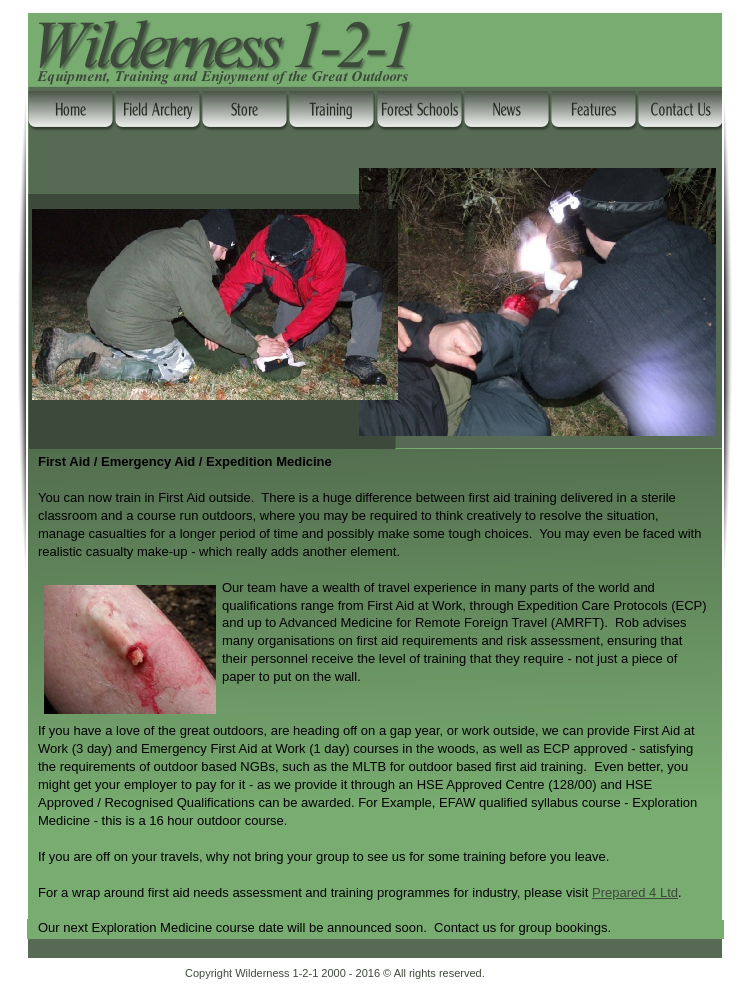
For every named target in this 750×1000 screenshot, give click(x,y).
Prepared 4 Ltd (635, 892)
